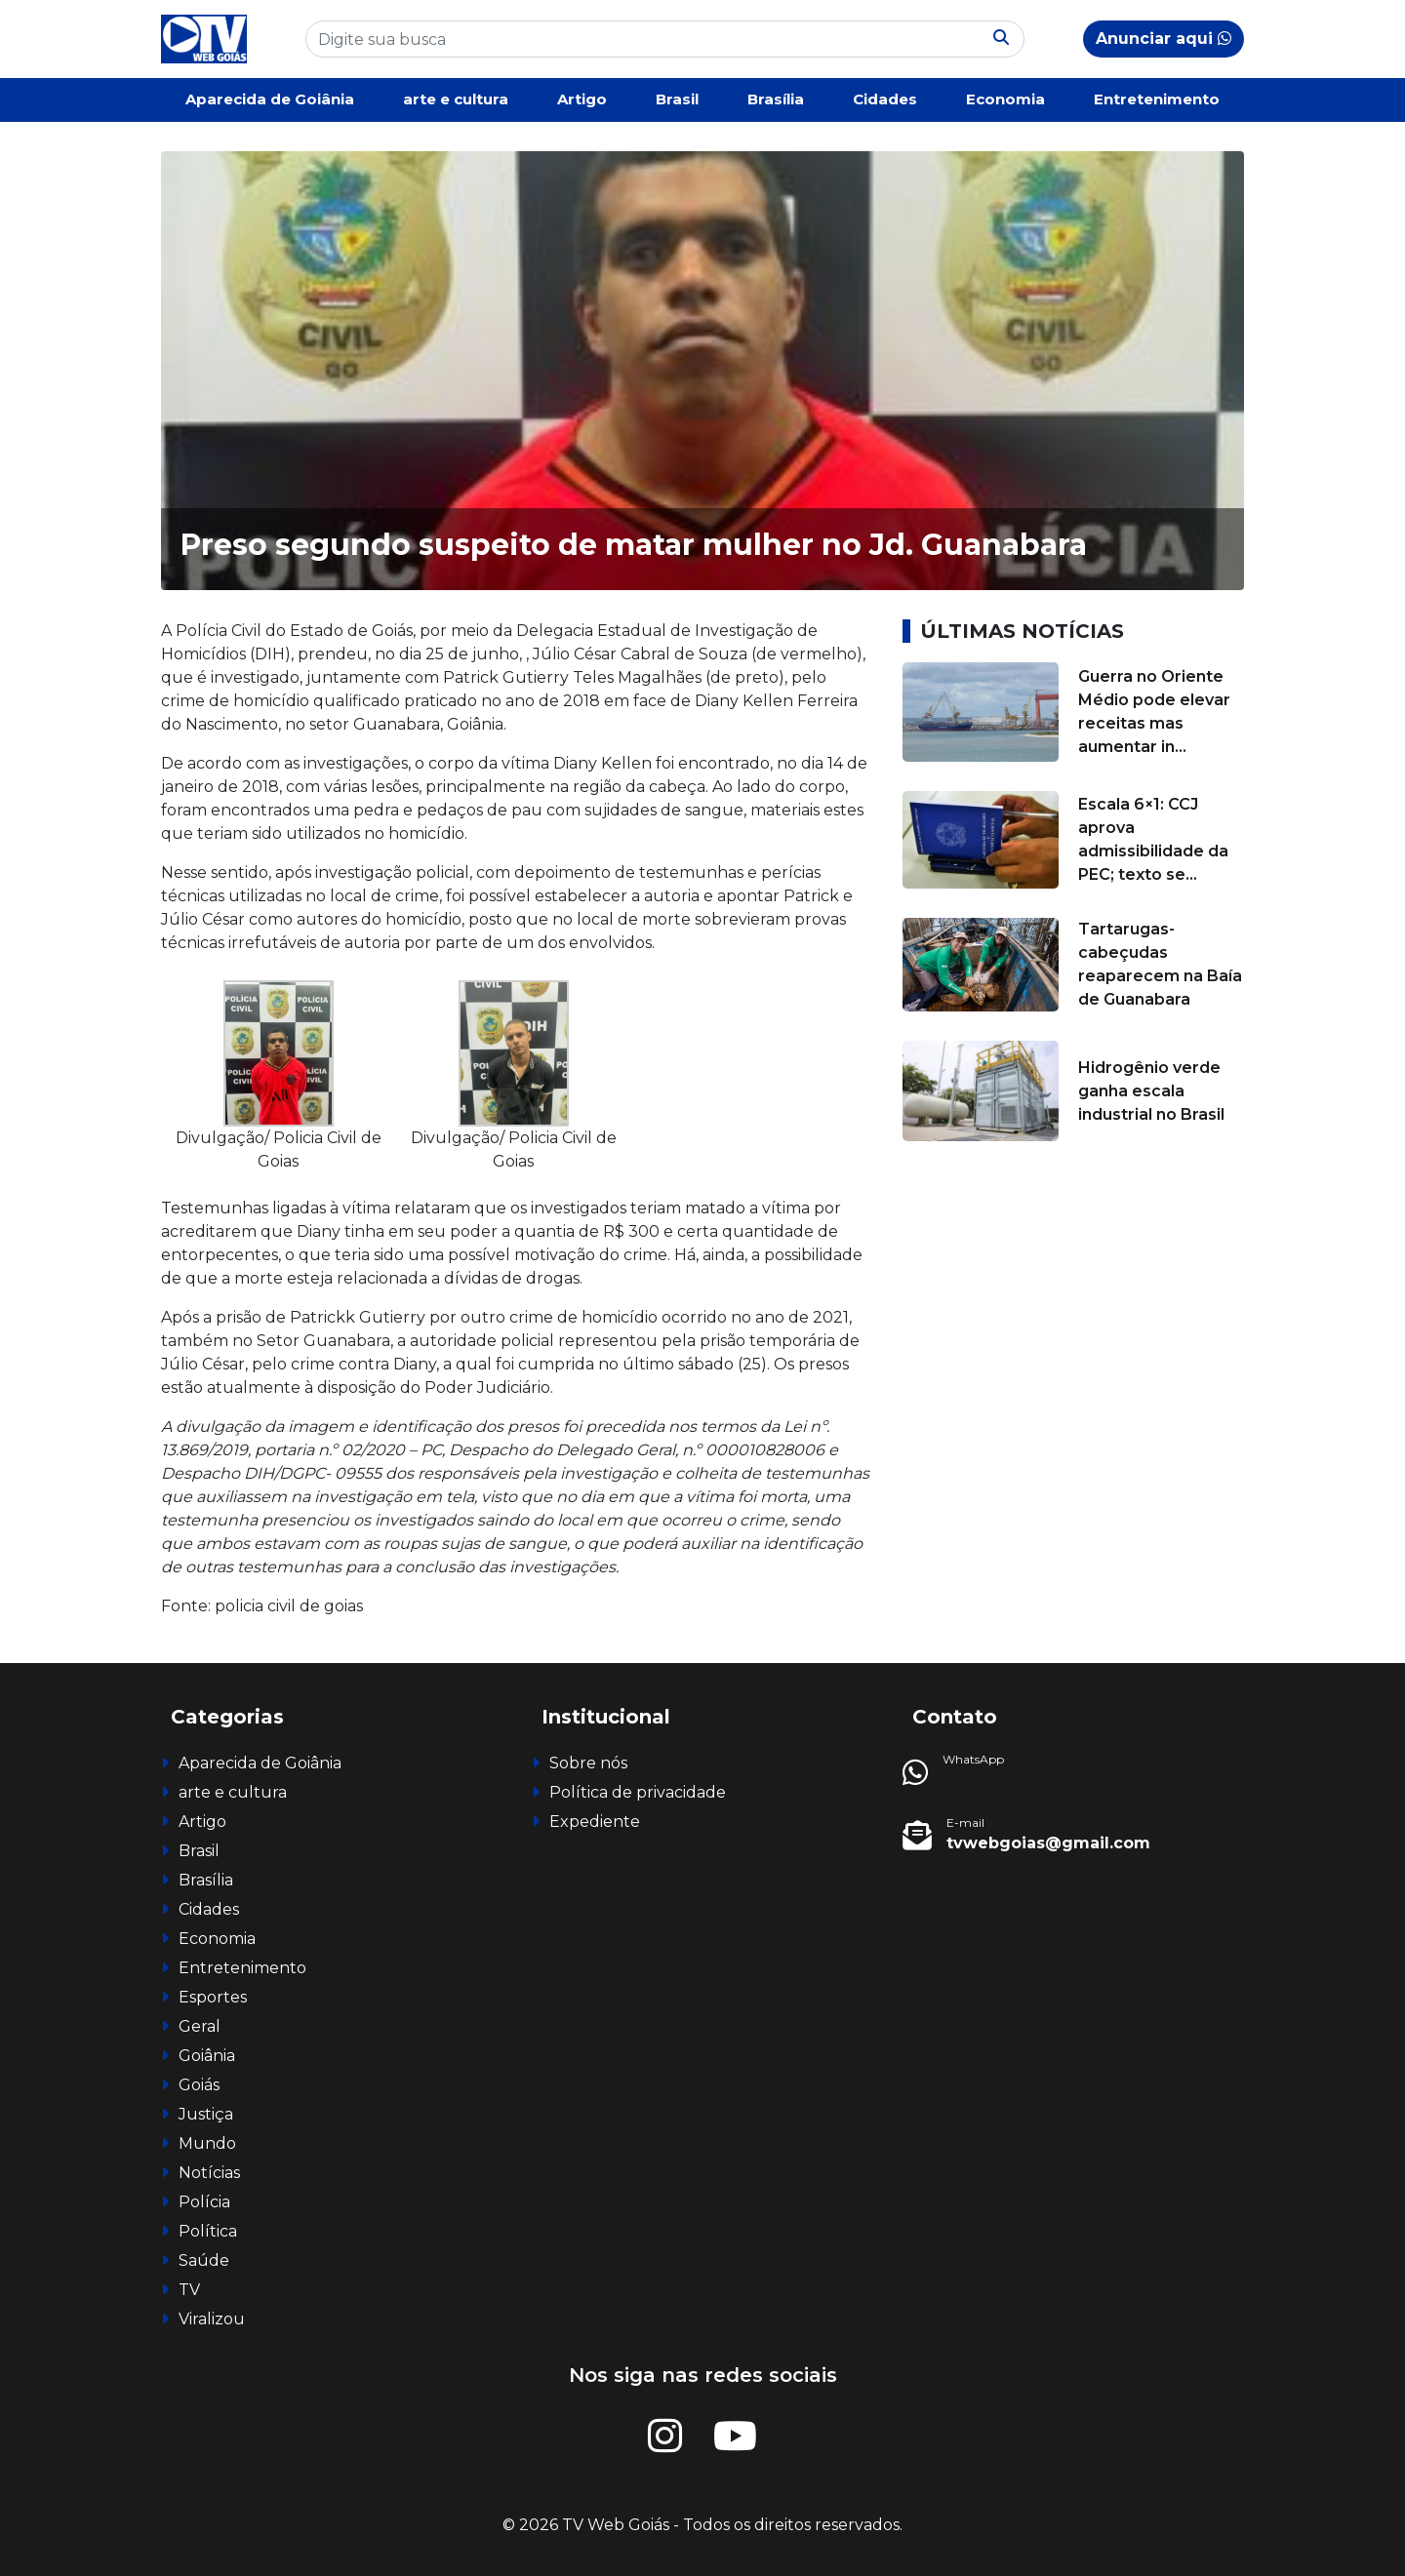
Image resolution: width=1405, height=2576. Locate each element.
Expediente (594, 1821)
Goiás (199, 2085)
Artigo (582, 99)
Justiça (206, 2114)
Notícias (209, 2172)
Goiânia (207, 2055)
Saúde (204, 2260)
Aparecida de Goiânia (269, 99)
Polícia (204, 2202)
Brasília (775, 99)
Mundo (207, 2143)
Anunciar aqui (1163, 38)
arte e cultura (455, 99)
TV (189, 2289)
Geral (200, 2026)
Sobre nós (588, 1763)
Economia (1005, 99)
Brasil (677, 99)
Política (208, 2231)
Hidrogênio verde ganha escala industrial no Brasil (1151, 1091)
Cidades (885, 99)
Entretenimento (1157, 99)
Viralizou (212, 2319)
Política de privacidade (637, 1792)
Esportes (213, 1997)
